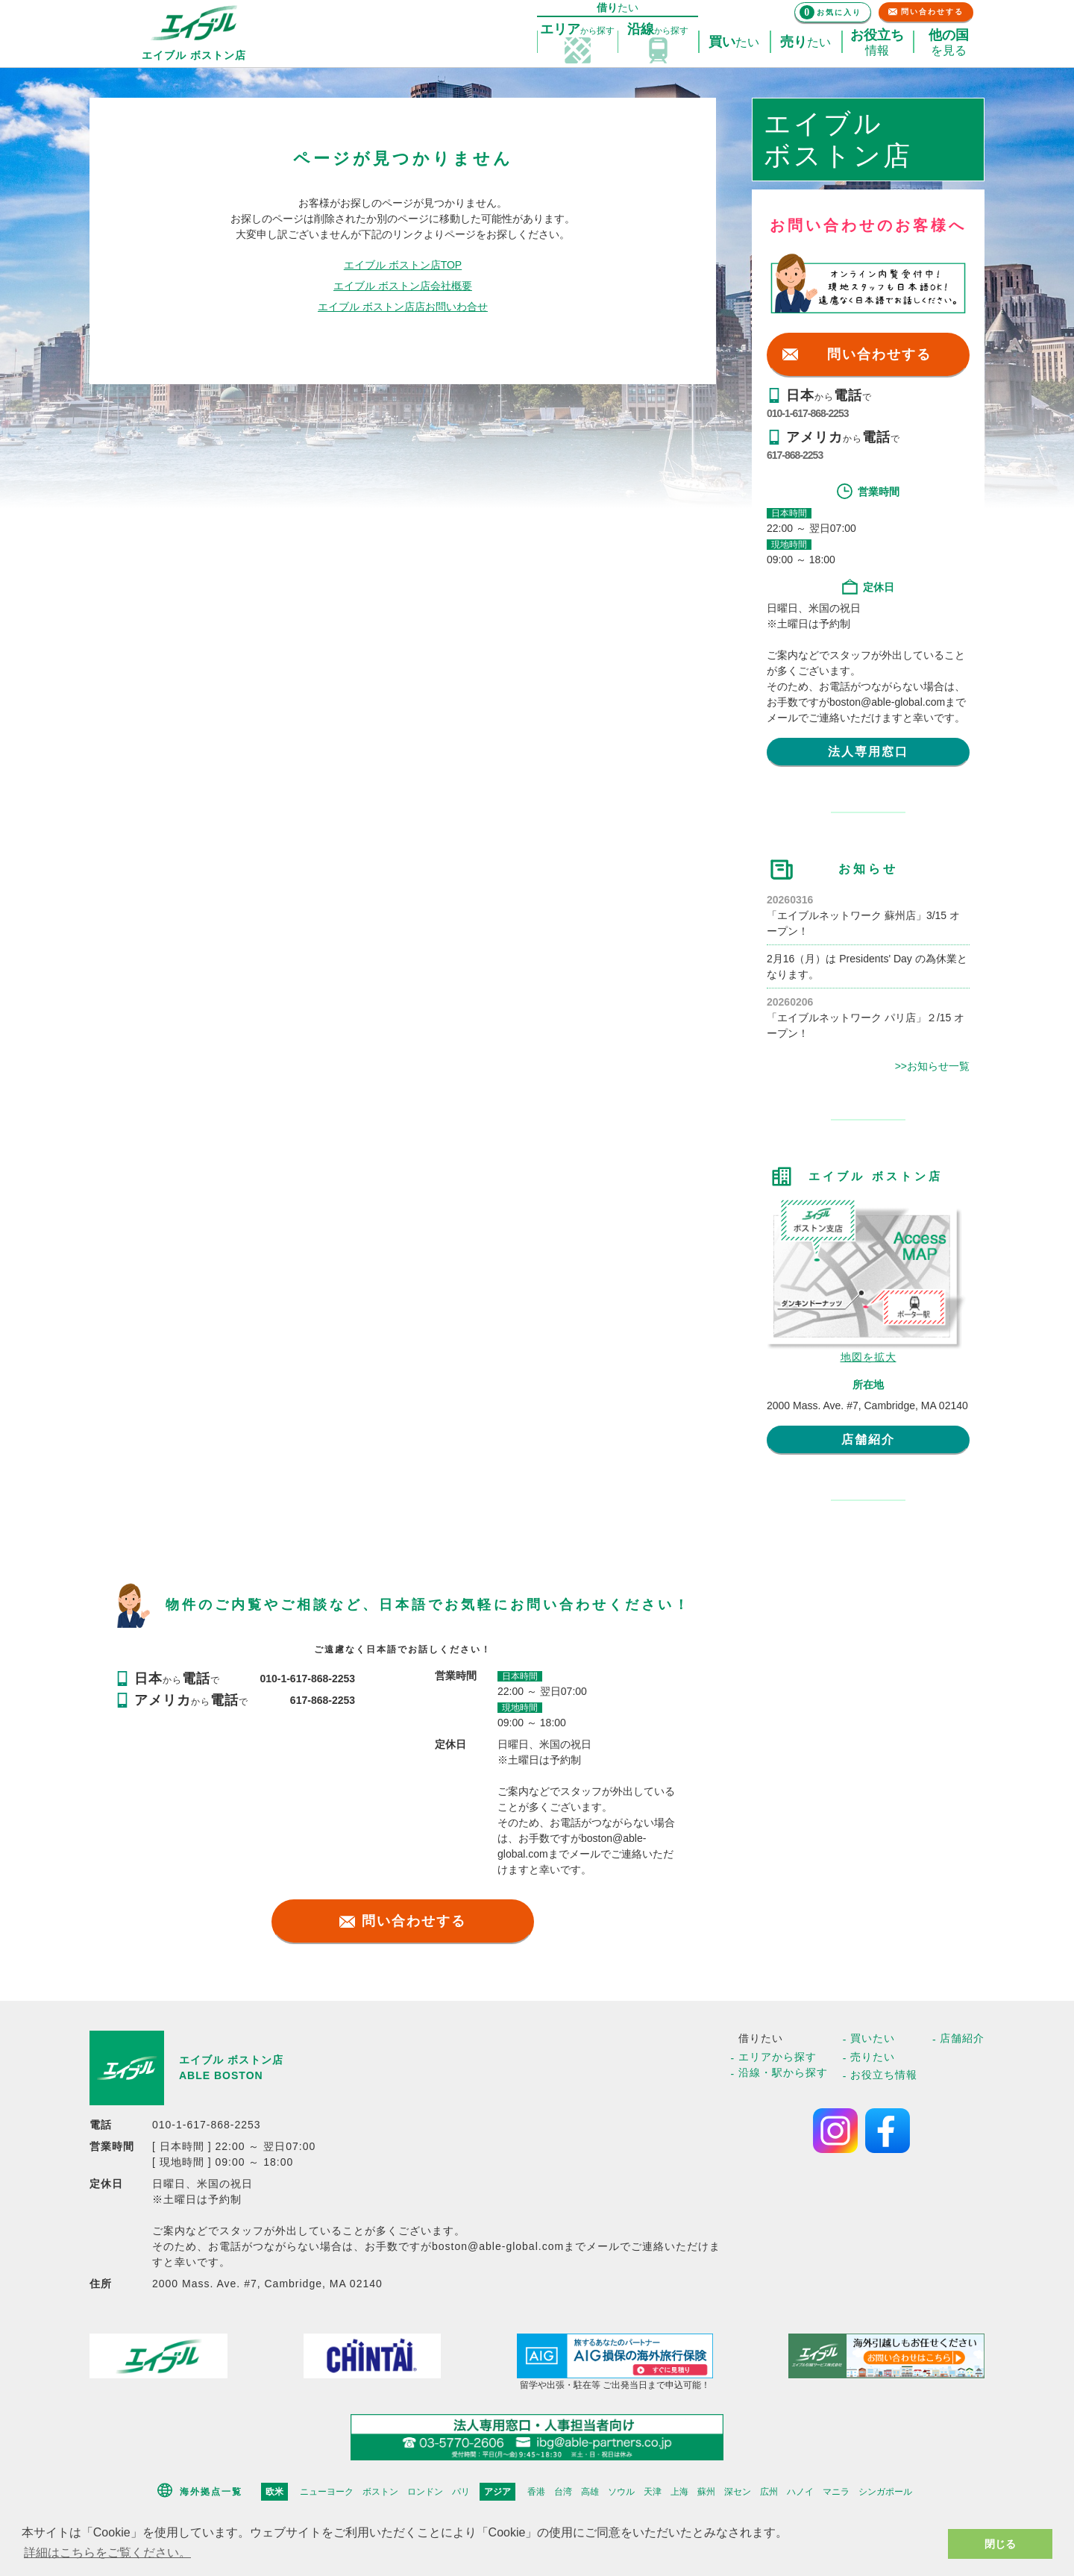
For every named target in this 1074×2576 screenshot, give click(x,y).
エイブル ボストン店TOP (403, 265)
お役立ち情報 (883, 2075)
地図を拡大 (868, 1357)
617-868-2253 (795, 455)
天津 (653, 2491)
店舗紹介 (868, 1439)
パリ (461, 2491)
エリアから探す (777, 2057)
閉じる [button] (1000, 2544)
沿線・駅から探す (783, 2072)
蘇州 (706, 2491)
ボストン (380, 2491)
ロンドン (425, 2491)
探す (577, 30)
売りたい (872, 2057)
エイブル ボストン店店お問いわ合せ (403, 307)
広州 (769, 2491)
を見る (949, 42)
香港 (536, 2491)
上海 (679, 2491)
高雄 (590, 2491)
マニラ (836, 2491)
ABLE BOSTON (221, 2075)
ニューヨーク (327, 2491)
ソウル (621, 2491)
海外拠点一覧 (211, 2491)
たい (734, 42)
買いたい (872, 2038)
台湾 (563, 2491)
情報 (877, 42)
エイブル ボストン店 (231, 2060)
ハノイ (800, 2491)
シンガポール (885, 2491)
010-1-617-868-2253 (808, 413)
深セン (737, 2491)
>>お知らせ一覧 (932, 1066)
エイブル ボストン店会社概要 (402, 286)
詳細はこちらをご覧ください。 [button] (107, 2552)
